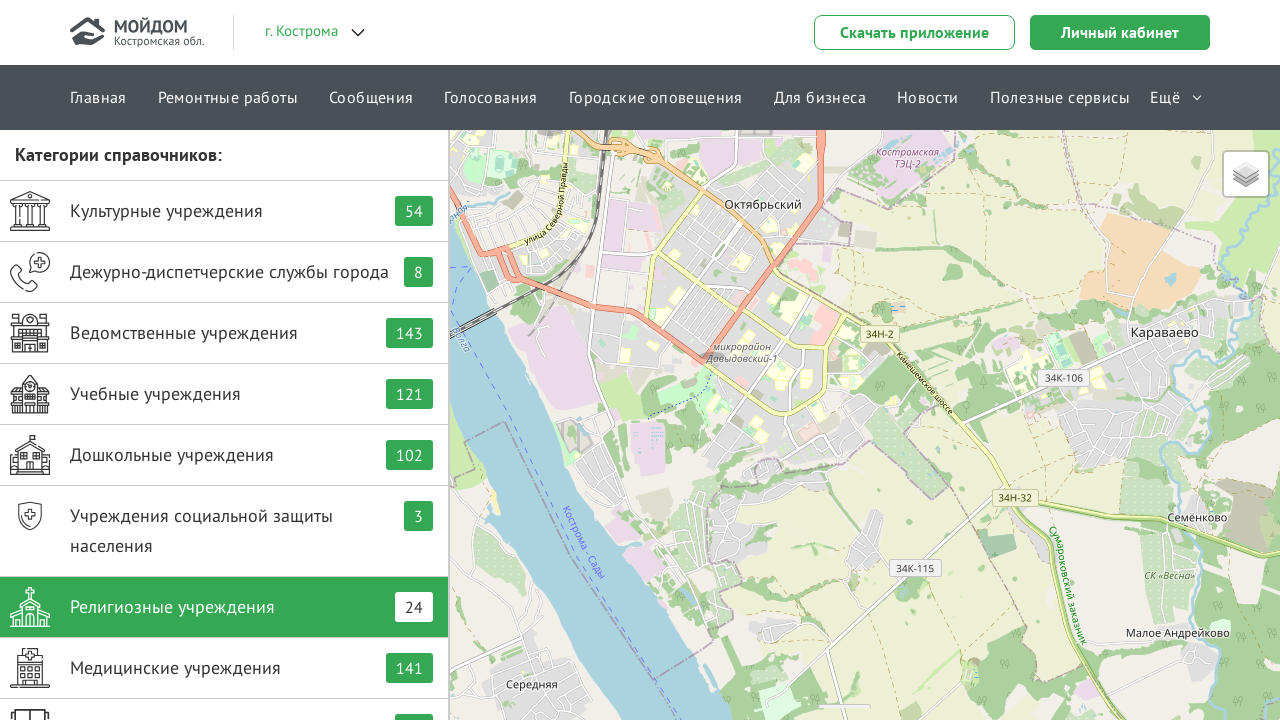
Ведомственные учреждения (221, 333)
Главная (98, 97)
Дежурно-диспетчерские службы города (221, 272)
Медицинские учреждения (221, 668)
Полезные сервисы (1060, 97)
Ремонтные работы (228, 97)
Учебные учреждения (221, 394)
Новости (928, 97)
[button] (712, 335)
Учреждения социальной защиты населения (221, 526)
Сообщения (371, 97)
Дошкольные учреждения (221, 455)
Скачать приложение (914, 32)
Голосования (490, 97)
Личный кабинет (1120, 32)
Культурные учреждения (221, 211)
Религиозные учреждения (221, 607)
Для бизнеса (820, 97)
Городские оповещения (656, 97)
